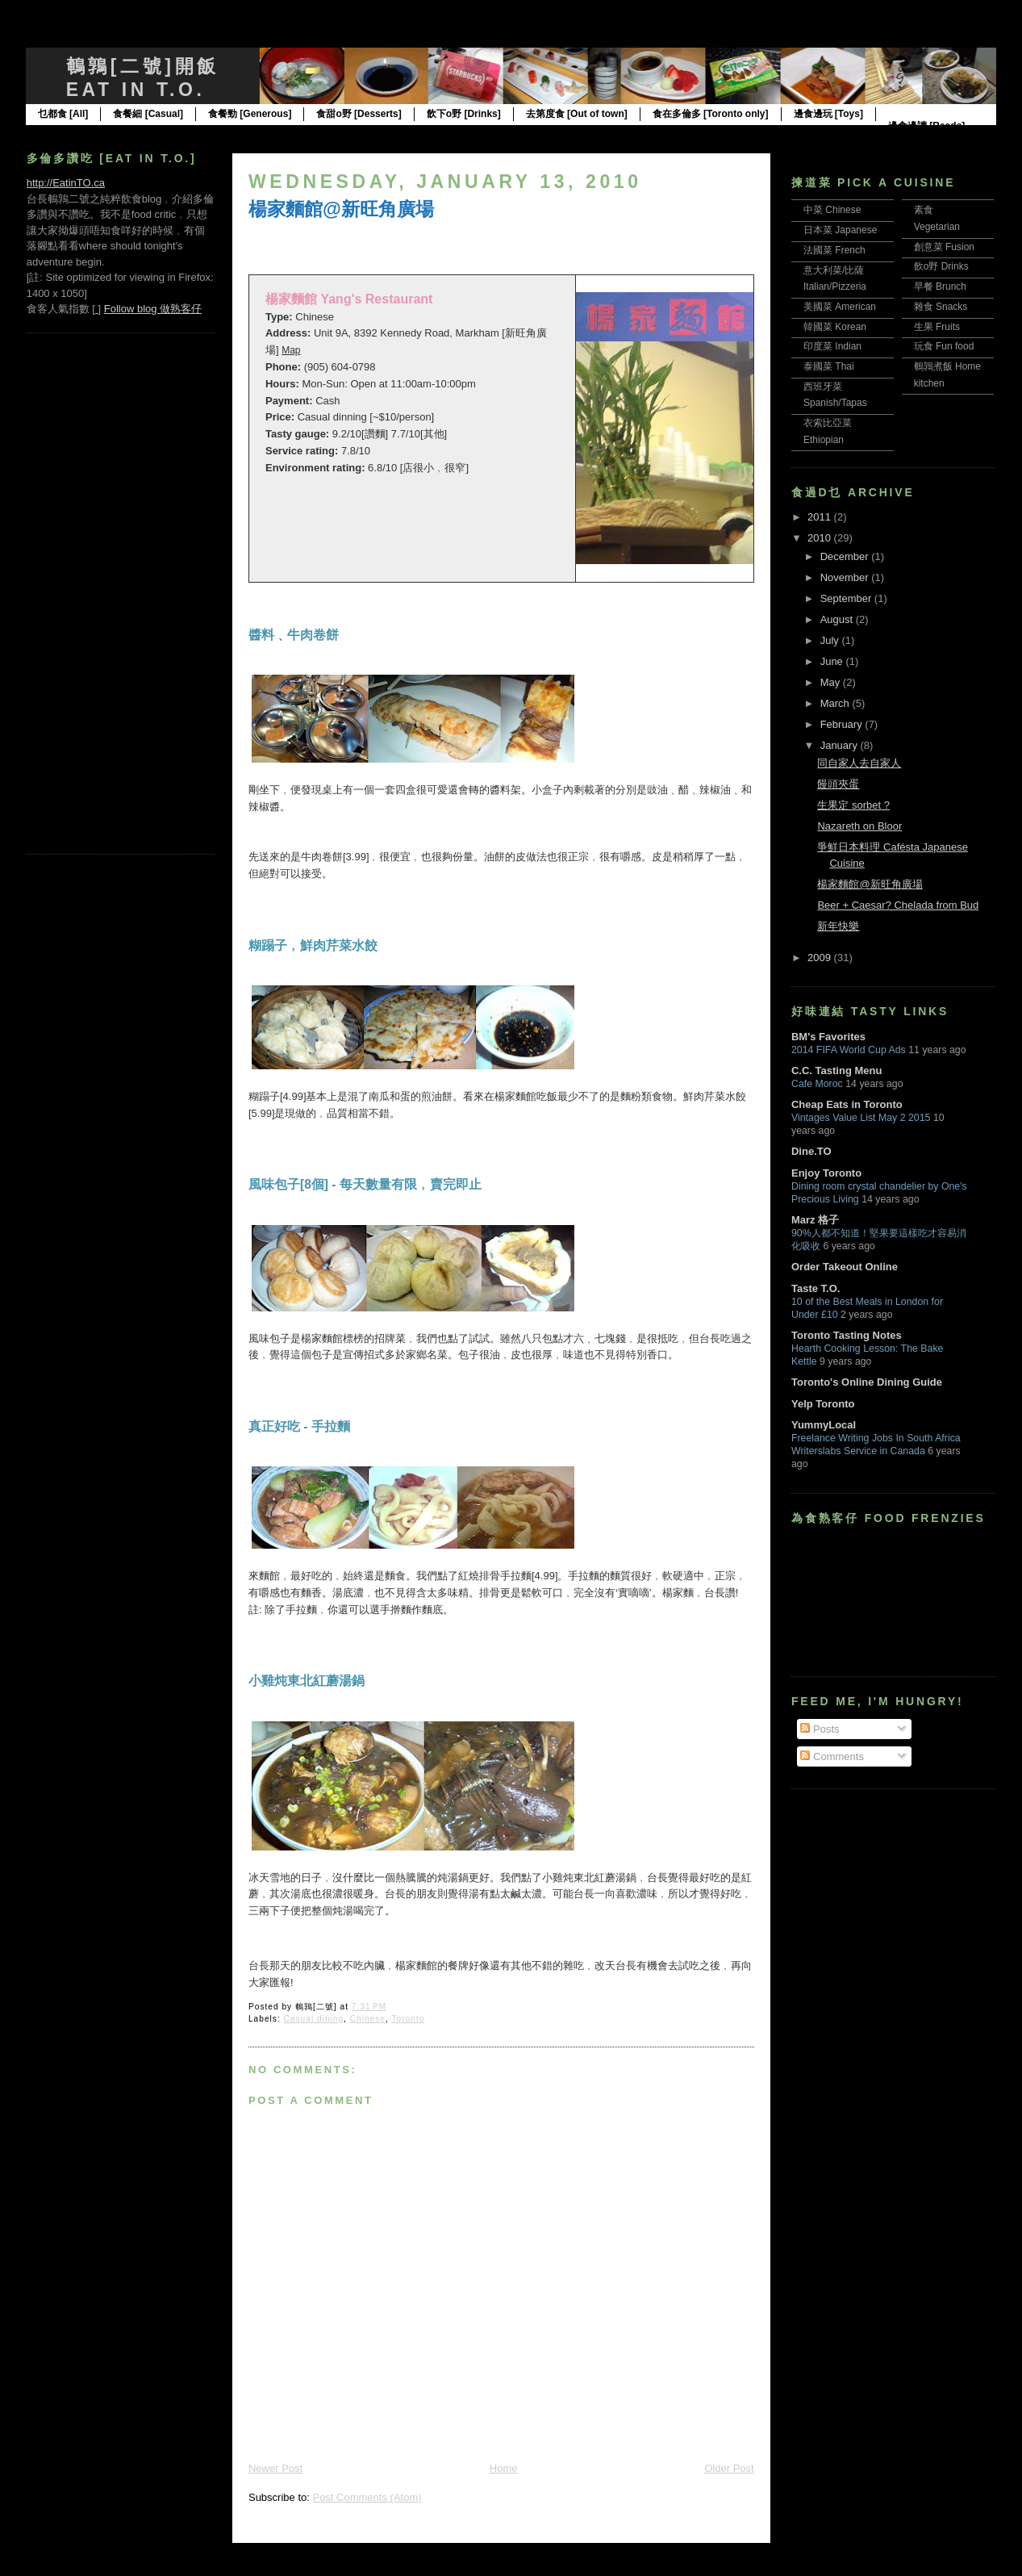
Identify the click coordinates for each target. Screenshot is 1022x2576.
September (847, 598)
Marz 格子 (815, 1220)
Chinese (368, 2018)
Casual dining (314, 2018)
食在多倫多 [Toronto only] (711, 113)
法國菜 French (834, 250)
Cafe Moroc (817, 1083)
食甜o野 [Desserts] (358, 113)
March (836, 703)
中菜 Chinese (832, 209)
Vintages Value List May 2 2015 (860, 1117)
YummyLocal (823, 1425)
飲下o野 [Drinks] (464, 113)
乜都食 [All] (63, 113)
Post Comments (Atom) (366, 2497)
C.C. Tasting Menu (836, 1070)
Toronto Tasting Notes (846, 1335)
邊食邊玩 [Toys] (828, 113)
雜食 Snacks (941, 306)
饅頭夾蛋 (838, 784)
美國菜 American (839, 306)
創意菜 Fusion (944, 247)
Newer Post (275, 2468)
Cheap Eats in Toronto (847, 1104)
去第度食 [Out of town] (577, 113)
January (840, 745)
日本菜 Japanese (840, 230)
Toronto (407, 2018)
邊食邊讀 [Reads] (926, 126)
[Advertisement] (91, 591)
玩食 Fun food (944, 346)
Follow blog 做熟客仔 (153, 309)
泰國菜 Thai (828, 366)
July (831, 640)
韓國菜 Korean (834, 326)
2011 (820, 517)
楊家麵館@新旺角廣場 (341, 209)
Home (504, 2468)
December (846, 556)
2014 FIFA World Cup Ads (848, 1050)
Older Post (728, 2468)
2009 (820, 957)
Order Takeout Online (844, 1267)
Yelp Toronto (822, 1404)
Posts (819, 1729)
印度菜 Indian (832, 346)
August (838, 619)
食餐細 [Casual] (148, 113)
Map (291, 350)
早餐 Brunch (940, 286)
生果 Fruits (937, 326)
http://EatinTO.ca (66, 183)
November (846, 577)
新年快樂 (838, 926)
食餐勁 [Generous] (249, 113)
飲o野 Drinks (941, 266)
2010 (820, 538)
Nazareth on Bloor (859, 826)
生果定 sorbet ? (853, 805)
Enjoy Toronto (826, 1173)
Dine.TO (811, 1151)
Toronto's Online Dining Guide (866, 1382)
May (831, 682)
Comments (831, 1756)
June (833, 661)
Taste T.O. (815, 1288)
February (843, 724)
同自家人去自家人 (859, 763)
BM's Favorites (828, 1037)
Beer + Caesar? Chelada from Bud (897, 905)
